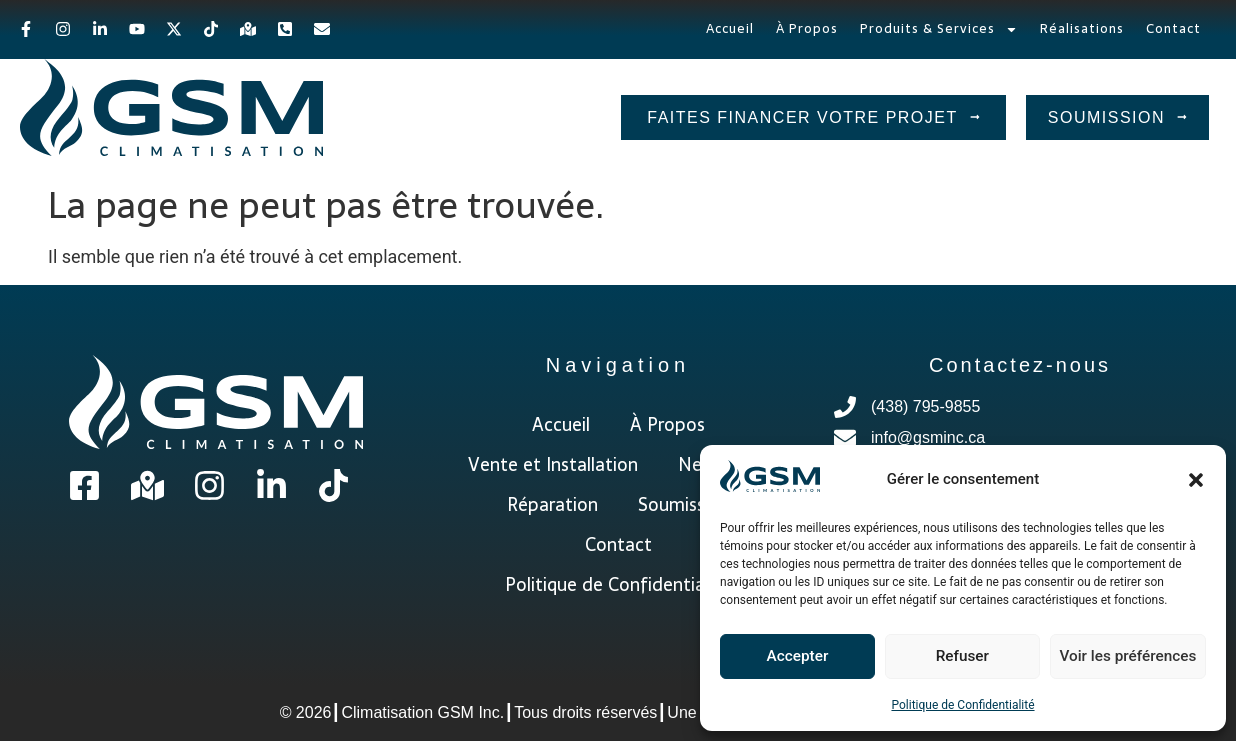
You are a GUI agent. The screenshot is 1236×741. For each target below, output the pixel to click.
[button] (1196, 480)
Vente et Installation (553, 464)
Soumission (684, 504)
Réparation (552, 504)
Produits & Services (939, 29)
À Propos (807, 28)
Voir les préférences (1128, 657)
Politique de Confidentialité (962, 705)
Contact (1173, 28)
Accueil (730, 28)
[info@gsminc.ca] (1020, 441)
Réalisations (1082, 28)
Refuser (962, 657)
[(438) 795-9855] (1020, 410)
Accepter (797, 657)
